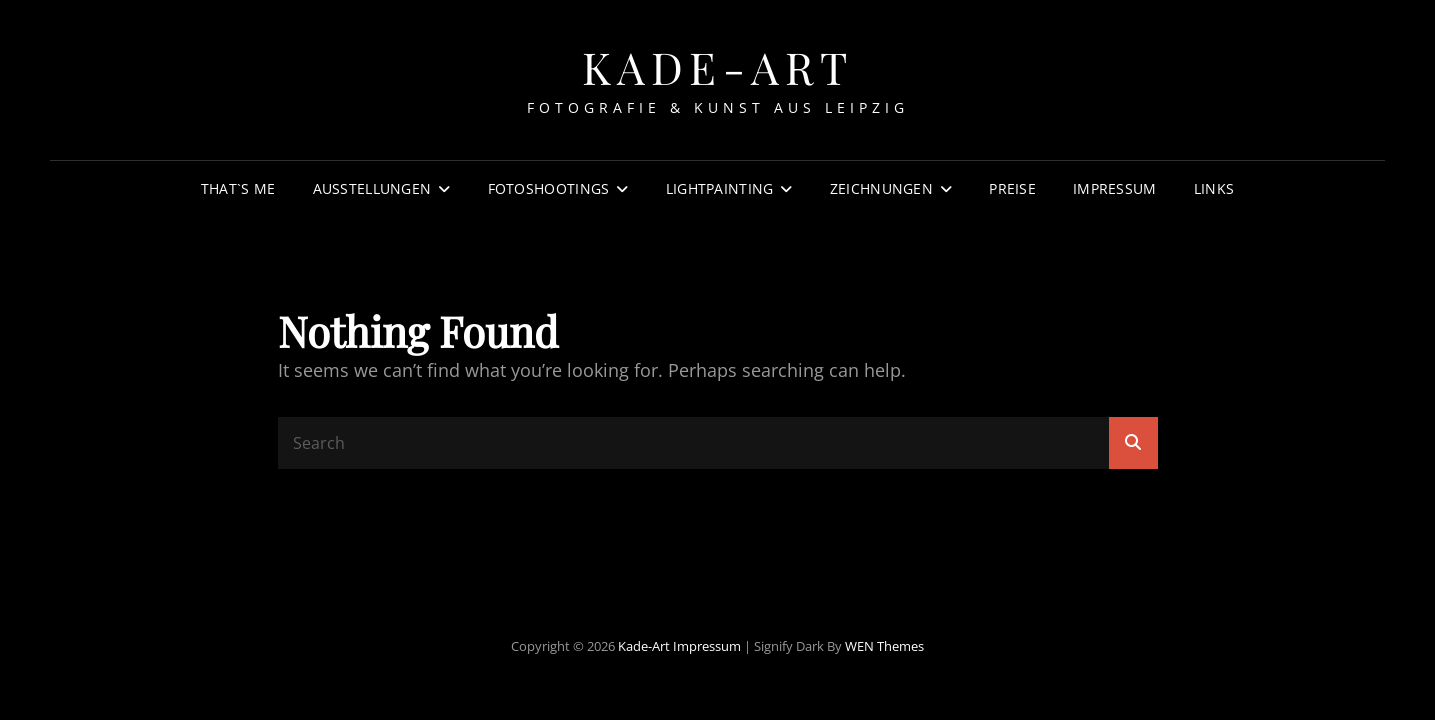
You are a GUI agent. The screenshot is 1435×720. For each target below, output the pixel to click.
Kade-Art (718, 66)
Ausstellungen (372, 188)
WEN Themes (884, 646)
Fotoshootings (549, 188)
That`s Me (238, 188)
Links (1214, 188)
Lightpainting (720, 188)
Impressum (1115, 188)
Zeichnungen (881, 188)
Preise (1012, 188)
